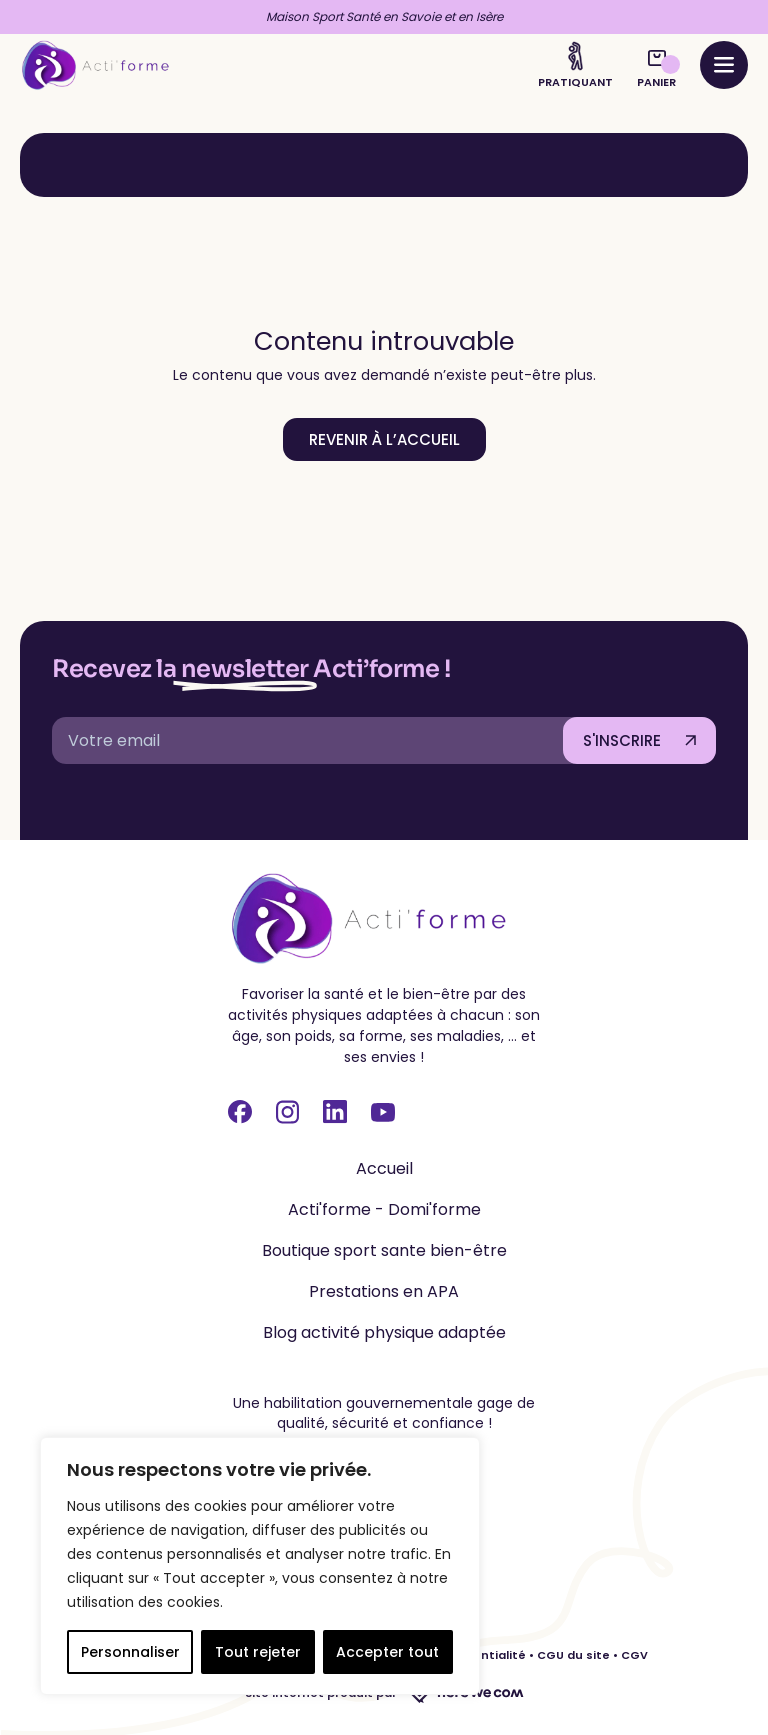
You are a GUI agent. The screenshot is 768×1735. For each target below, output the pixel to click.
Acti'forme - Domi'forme (384, 1209)
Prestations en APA (384, 1291)
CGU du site (573, 1655)
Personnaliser (130, 1652)
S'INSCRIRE (622, 740)
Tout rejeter (258, 1652)
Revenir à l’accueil (384, 439)
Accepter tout (387, 1652)
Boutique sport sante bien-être (384, 1250)
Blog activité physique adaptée (384, 1332)
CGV (634, 1655)
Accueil (384, 1168)
